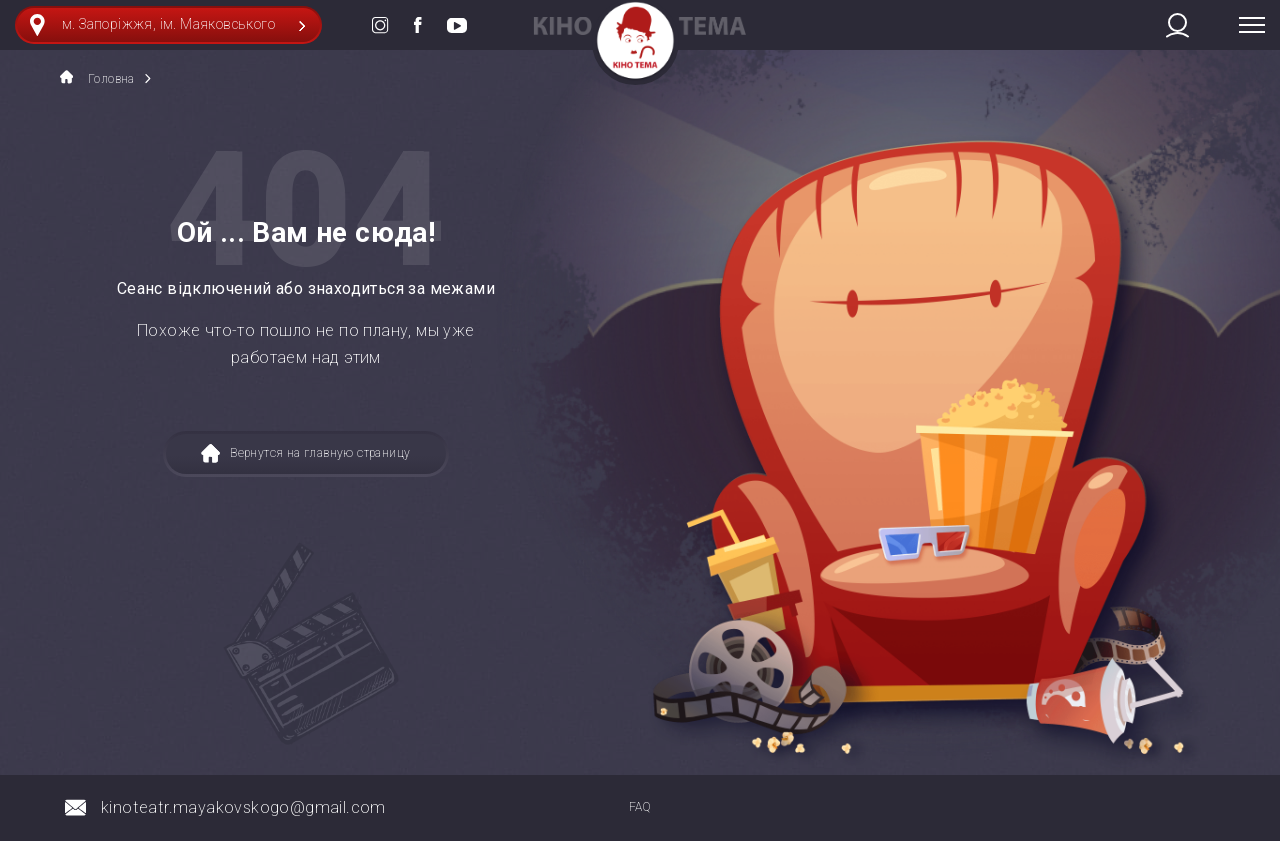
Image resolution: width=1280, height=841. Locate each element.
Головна (97, 78)
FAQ (640, 807)
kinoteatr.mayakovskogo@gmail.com (243, 807)
